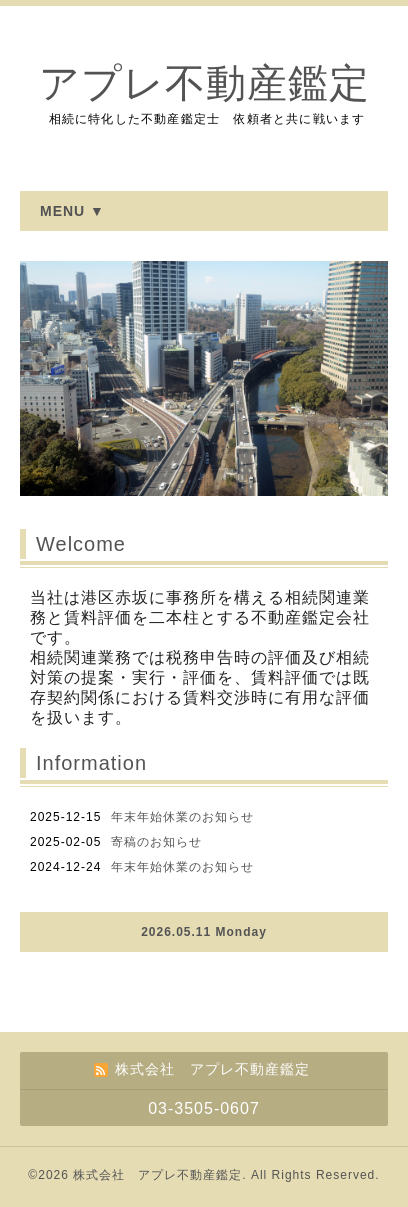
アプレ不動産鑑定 (204, 83)
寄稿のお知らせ (156, 842)
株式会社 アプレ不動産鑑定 (157, 1175)
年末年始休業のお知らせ (182, 817)
